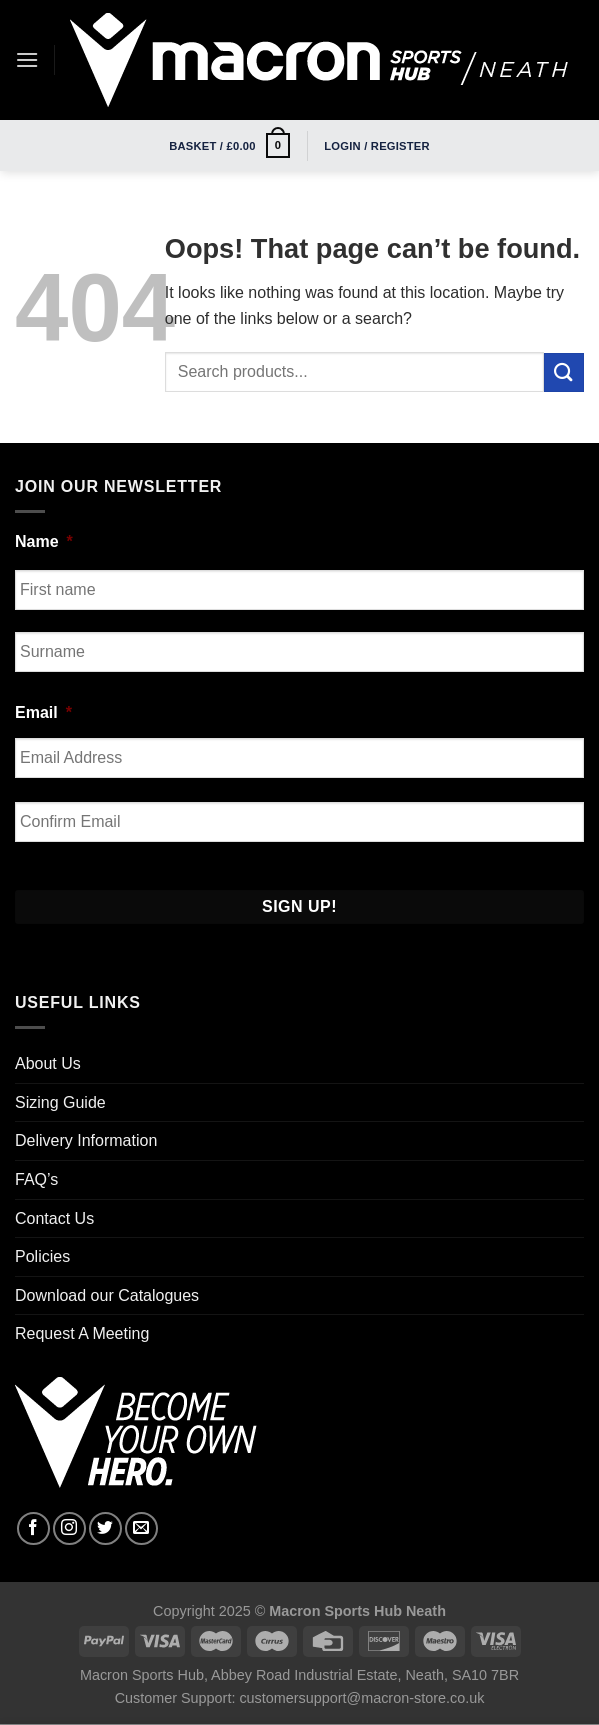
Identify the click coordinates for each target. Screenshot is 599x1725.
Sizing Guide (60, 1102)
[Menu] (27, 59)
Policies (42, 1256)
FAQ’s (36, 1179)
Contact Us (54, 1218)
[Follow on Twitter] (105, 1528)
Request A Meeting (82, 1333)
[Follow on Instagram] (69, 1528)
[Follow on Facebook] (33, 1528)
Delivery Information (86, 1140)
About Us (48, 1063)
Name (44, 541)
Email (43, 712)
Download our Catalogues (107, 1295)
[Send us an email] (141, 1528)
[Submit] (564, 372)
